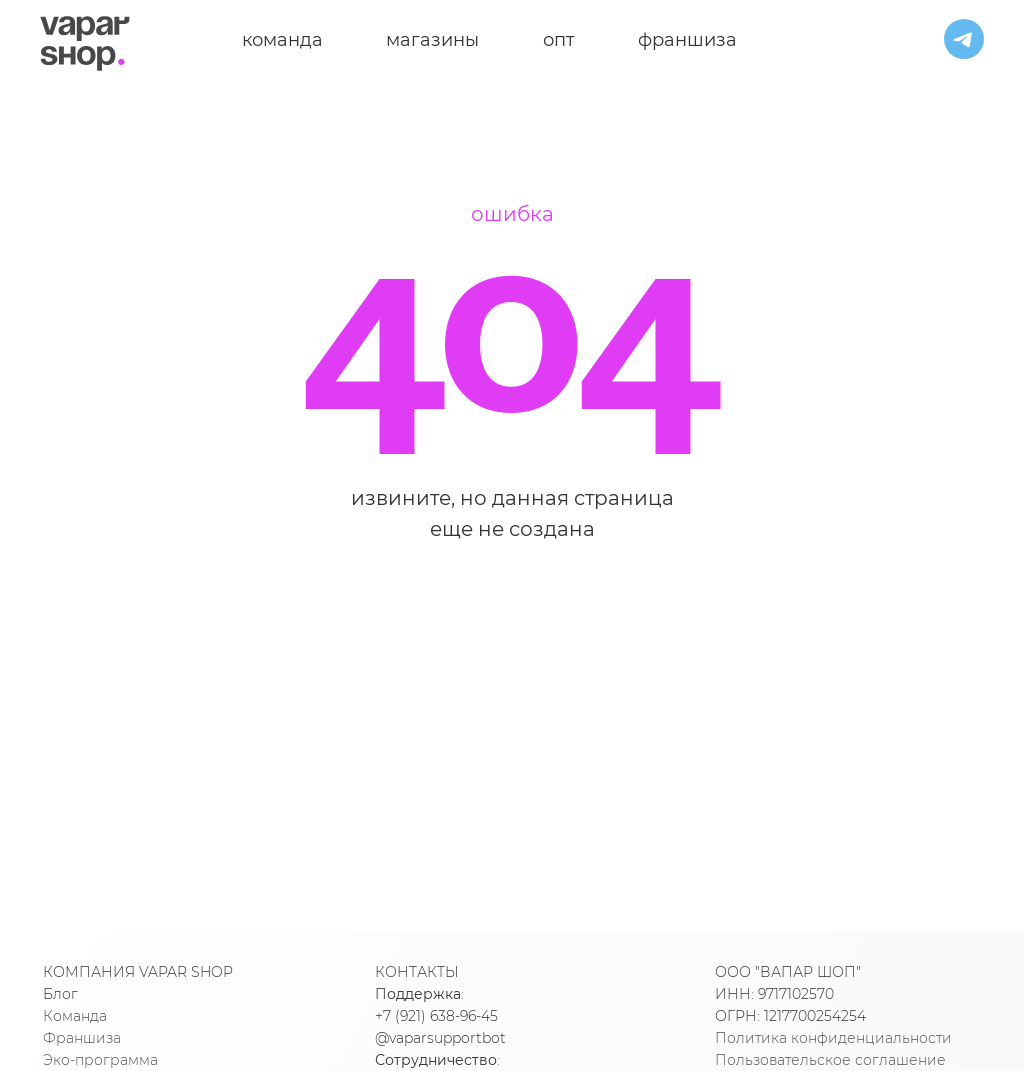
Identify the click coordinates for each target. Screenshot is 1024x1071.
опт (559, 40)
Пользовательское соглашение (830, 1060)
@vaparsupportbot (440, 1038)
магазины (432, 40)
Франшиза (82, 1038)
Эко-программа (100, 1060)
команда (282, 40)
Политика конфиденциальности (833, 1038)
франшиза (687, 40)
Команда (75, 1016)
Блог (60, 994)
